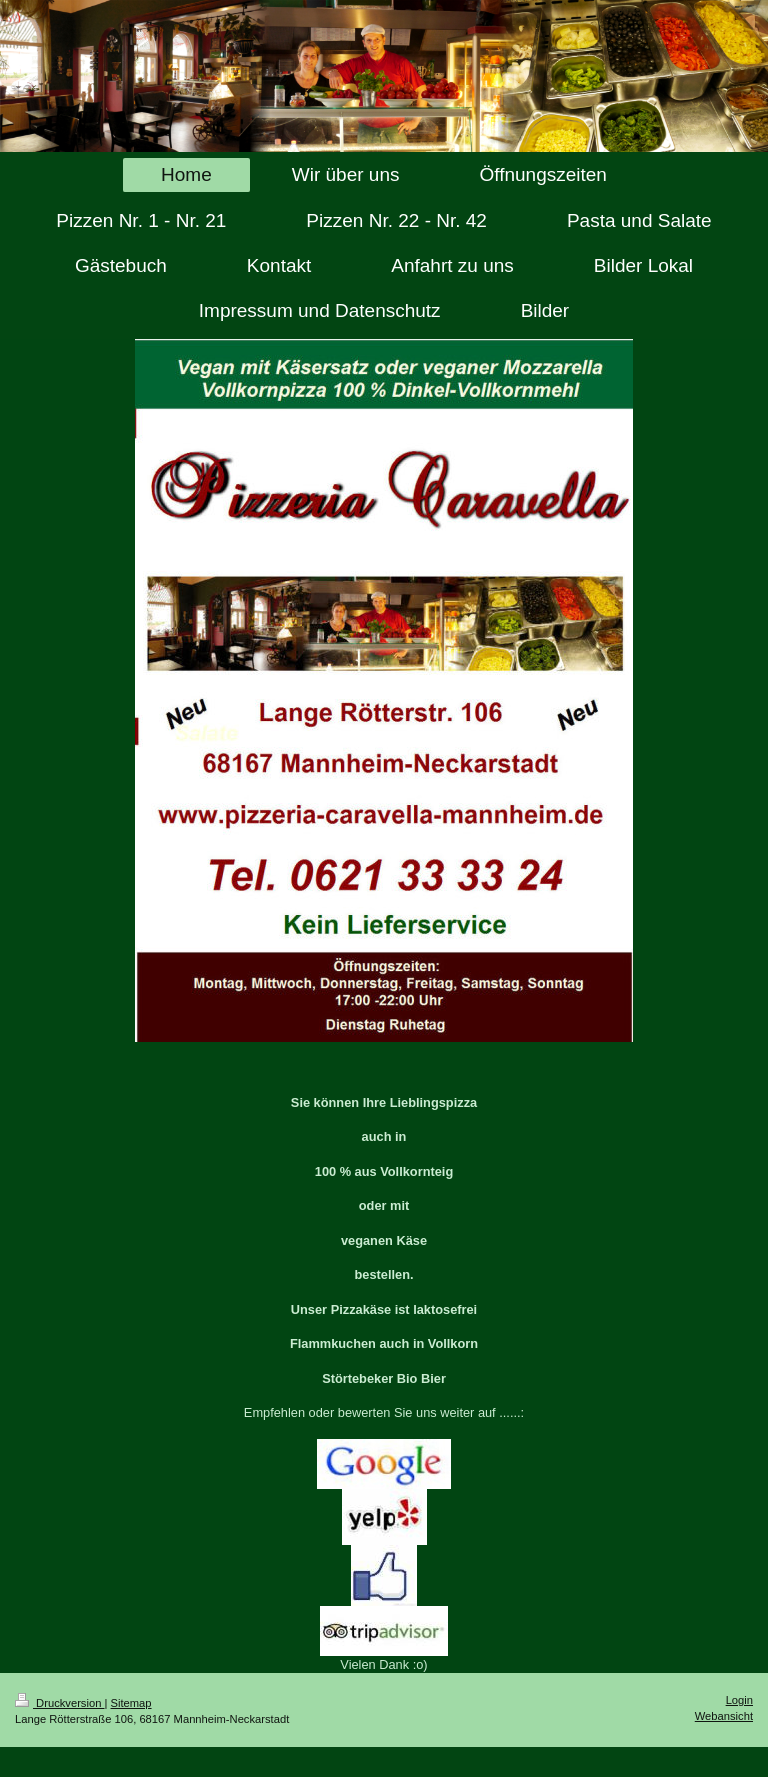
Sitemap (131, 1703)
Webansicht (724, 1716)
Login (739, 1700)
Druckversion (60, 1703)
